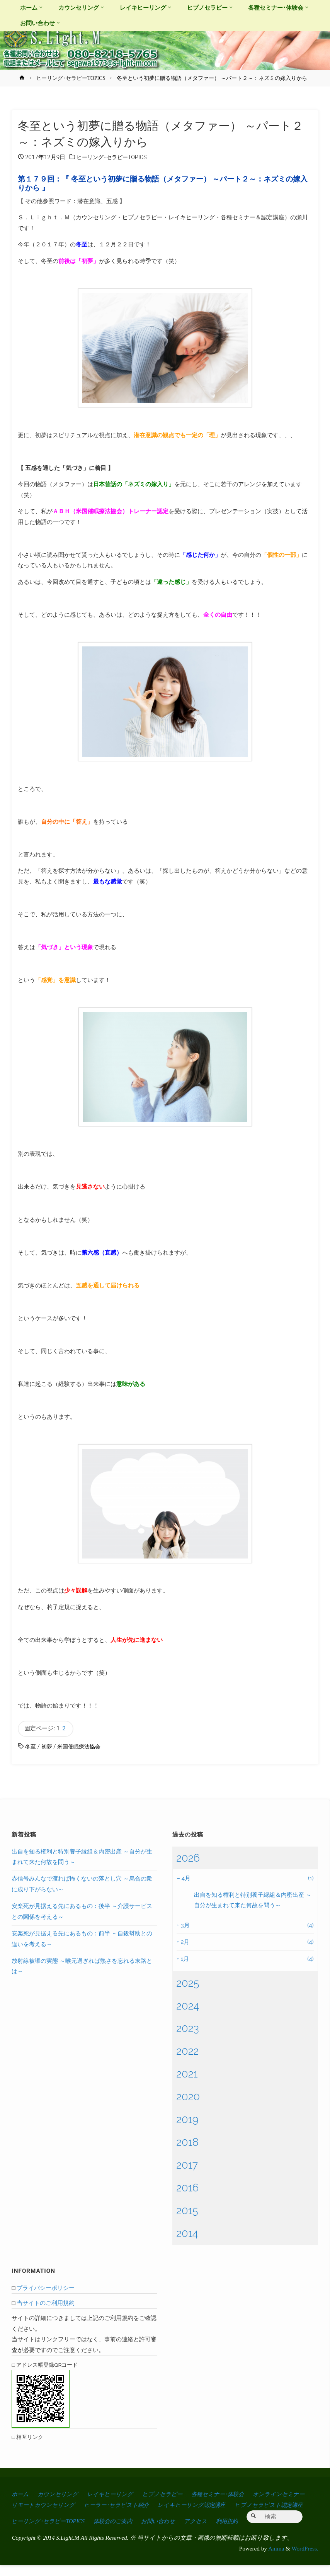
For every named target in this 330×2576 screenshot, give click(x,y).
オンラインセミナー (39, 2505)
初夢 (48, 1747)
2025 (187, 1983)
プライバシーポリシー (46, 2288)
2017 (187, 2165)
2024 (187, 2006)
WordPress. (304, 2559)
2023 (187, 2029)
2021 (186, 2074)
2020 (188, 2097)
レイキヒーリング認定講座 (268, 2505)
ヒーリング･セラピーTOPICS (70, 78)
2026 (188, 1858)
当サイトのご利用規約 (46, 2303)
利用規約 (23, 2532)
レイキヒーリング (116, 2494)
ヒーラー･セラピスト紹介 (188, 2505)
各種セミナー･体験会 (230, 2494)
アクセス (289, 2515)
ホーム (21, 2494)
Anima (275, 2559)
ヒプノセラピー (171, 2494)
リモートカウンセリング (110, 2505)
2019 (187, 2120)
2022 (187, 2051)
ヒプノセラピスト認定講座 (48, 2515)
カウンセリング (60, 2494)
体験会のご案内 (201, 2515)
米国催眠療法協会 (82, 1747)
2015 (187, 2211)
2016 (187, 2188)
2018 (187, 2143)
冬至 (31, 1747)
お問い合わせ (249, 2515)
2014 (187, 2234)
